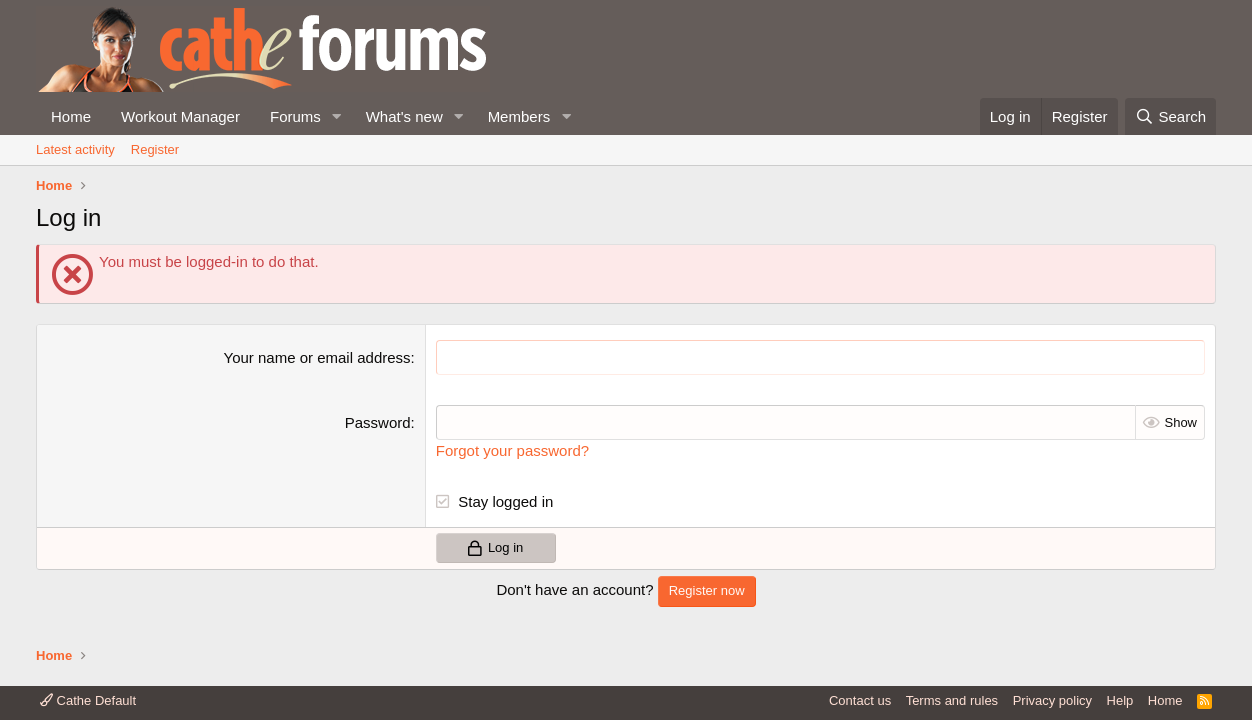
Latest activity (75, 149)
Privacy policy (1052, 700)
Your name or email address (317, 357)
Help (1120, 700)
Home (71, 116)
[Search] (1170, 116)
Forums (295, 116)
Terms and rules (952, 700)
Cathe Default (88, 700)
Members (519, 116)
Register (155, 149)
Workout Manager (180, 116)
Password (378, 422)
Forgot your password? (512, 450)
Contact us (860, 700)
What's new (404, 116)
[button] (337, 116)
